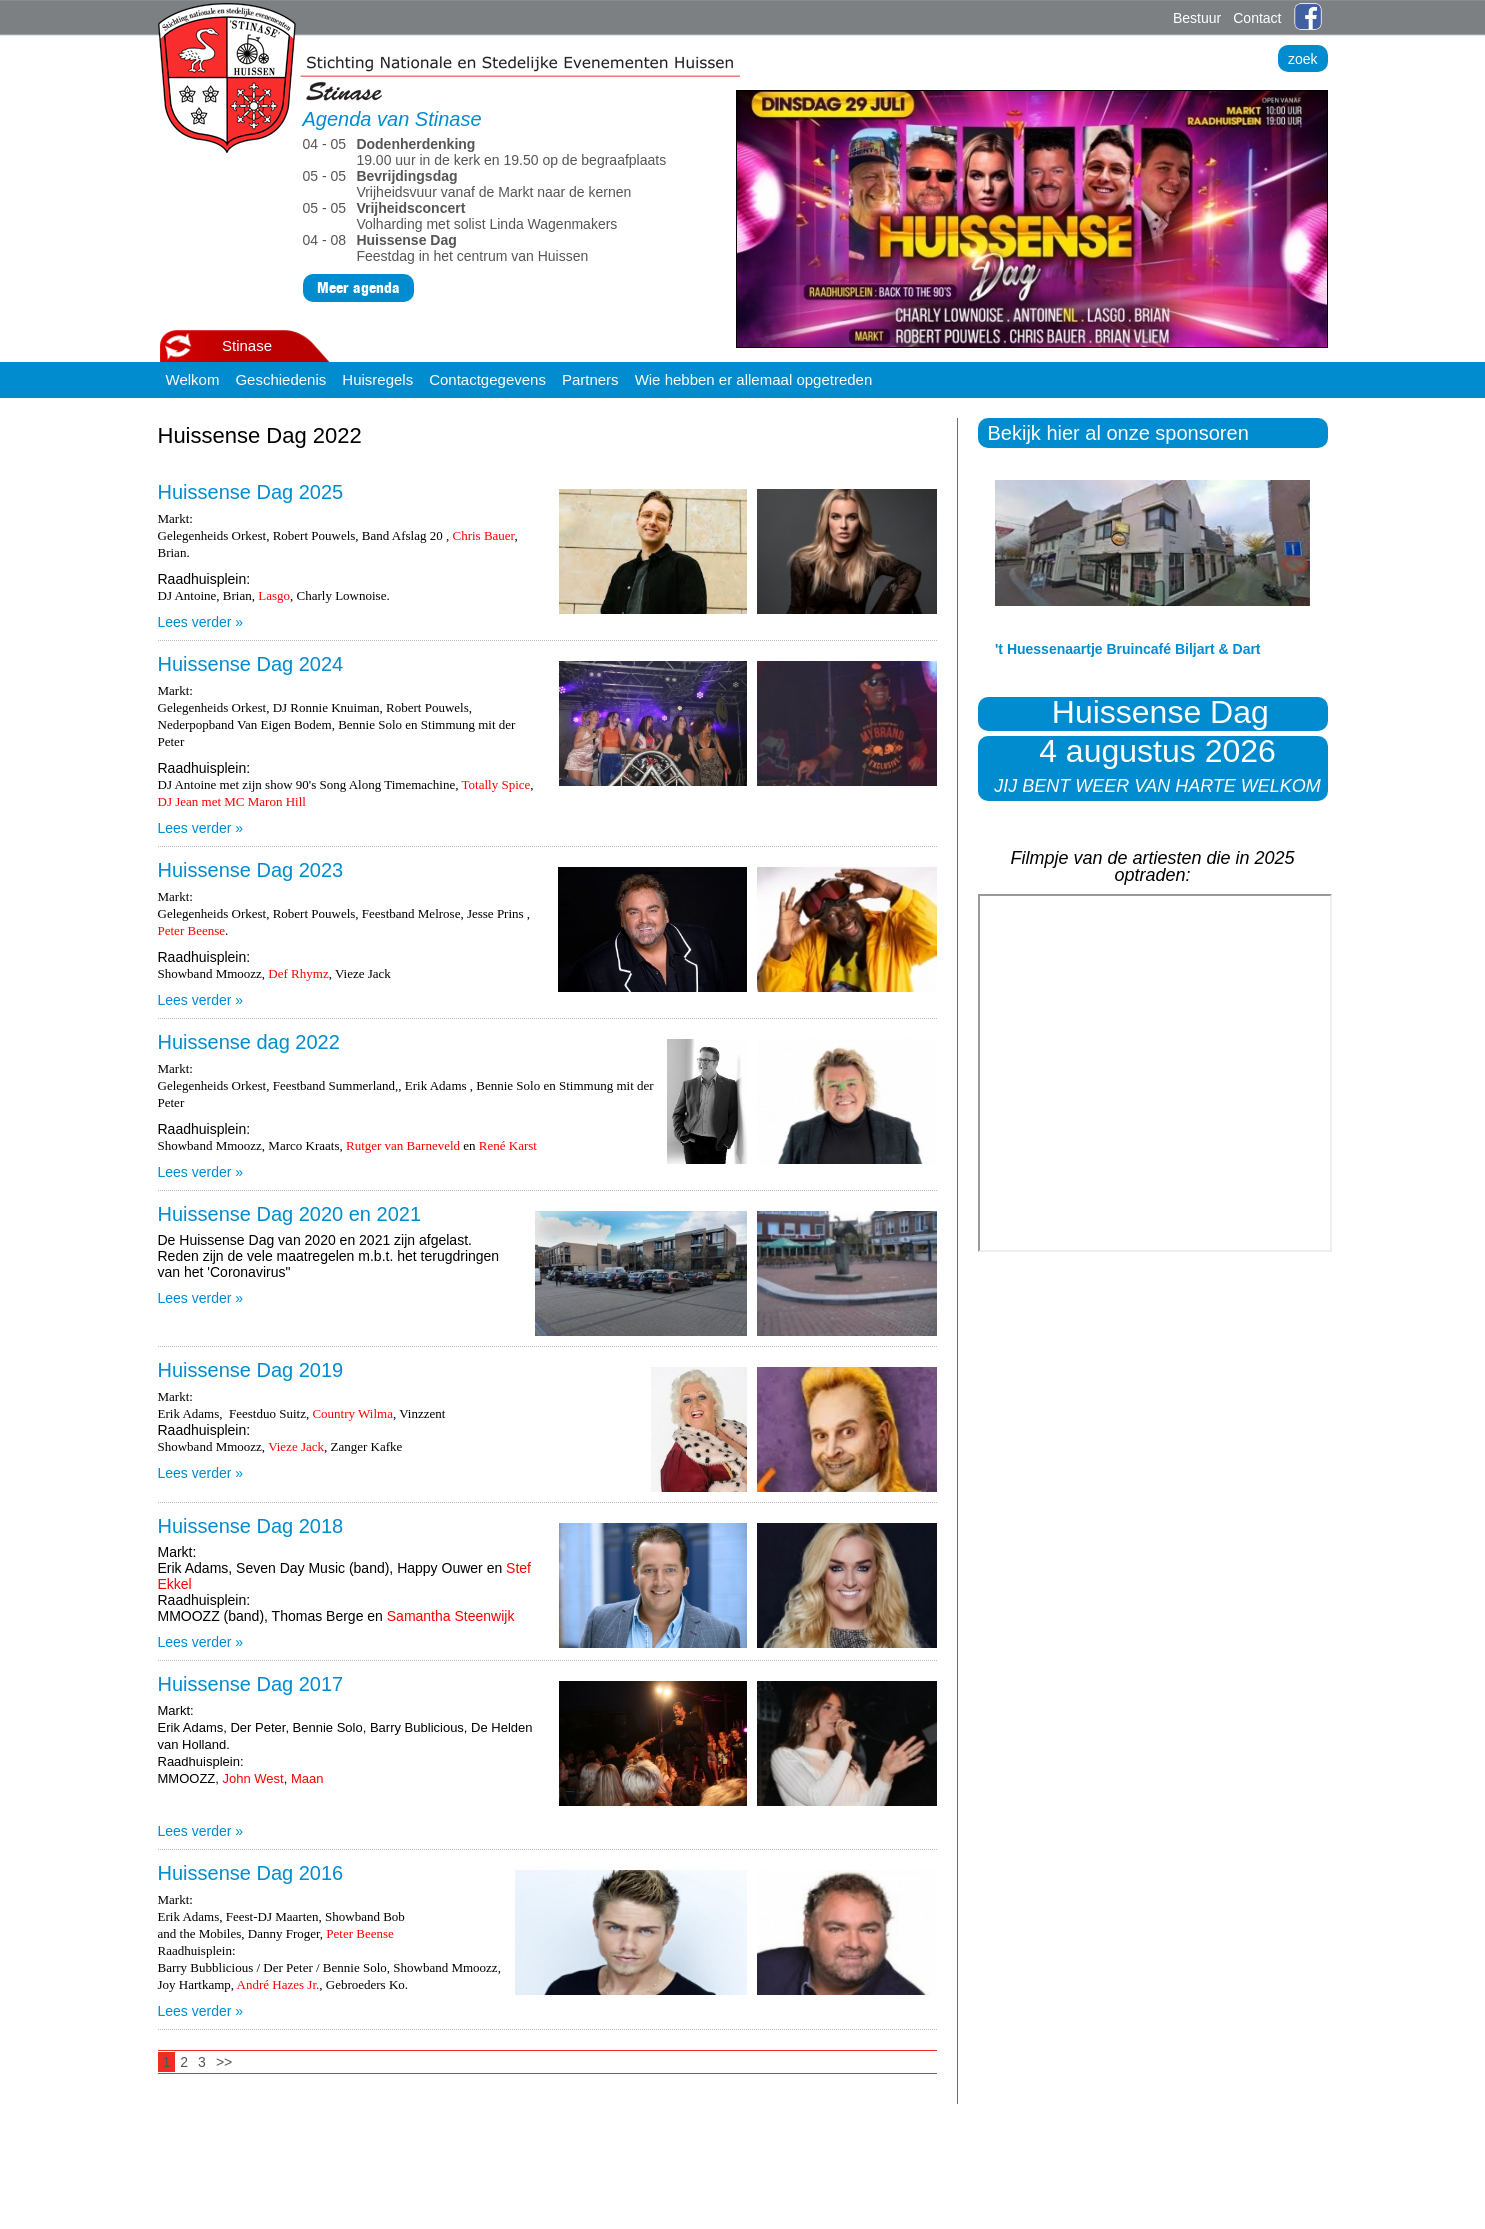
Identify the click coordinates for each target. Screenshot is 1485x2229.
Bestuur (1197, 18)
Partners (590, 379)
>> (224, 2062)
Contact (1257, 18)
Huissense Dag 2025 (251, 492)
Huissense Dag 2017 (251, 1684)
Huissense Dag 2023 (251, 870)
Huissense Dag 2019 (251, 1370)
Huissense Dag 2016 (251, 1873)
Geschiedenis (280, 379)
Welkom (193, 379)
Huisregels (377, 379)
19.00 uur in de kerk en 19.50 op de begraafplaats (487, 152)
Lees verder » (201, 622)
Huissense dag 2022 (249, 1042)
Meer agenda (358, 287)
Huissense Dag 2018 (251, 1526)
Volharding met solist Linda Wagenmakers (462, 216)
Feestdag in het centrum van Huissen (450, 248)
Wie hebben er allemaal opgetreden (754, 379)
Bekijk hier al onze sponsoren (1118, 433)
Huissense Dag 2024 (251, 664)
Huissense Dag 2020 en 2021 (290, 1214)
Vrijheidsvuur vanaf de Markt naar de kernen (469, 184)
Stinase (247, 345)
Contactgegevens (487, 379)
